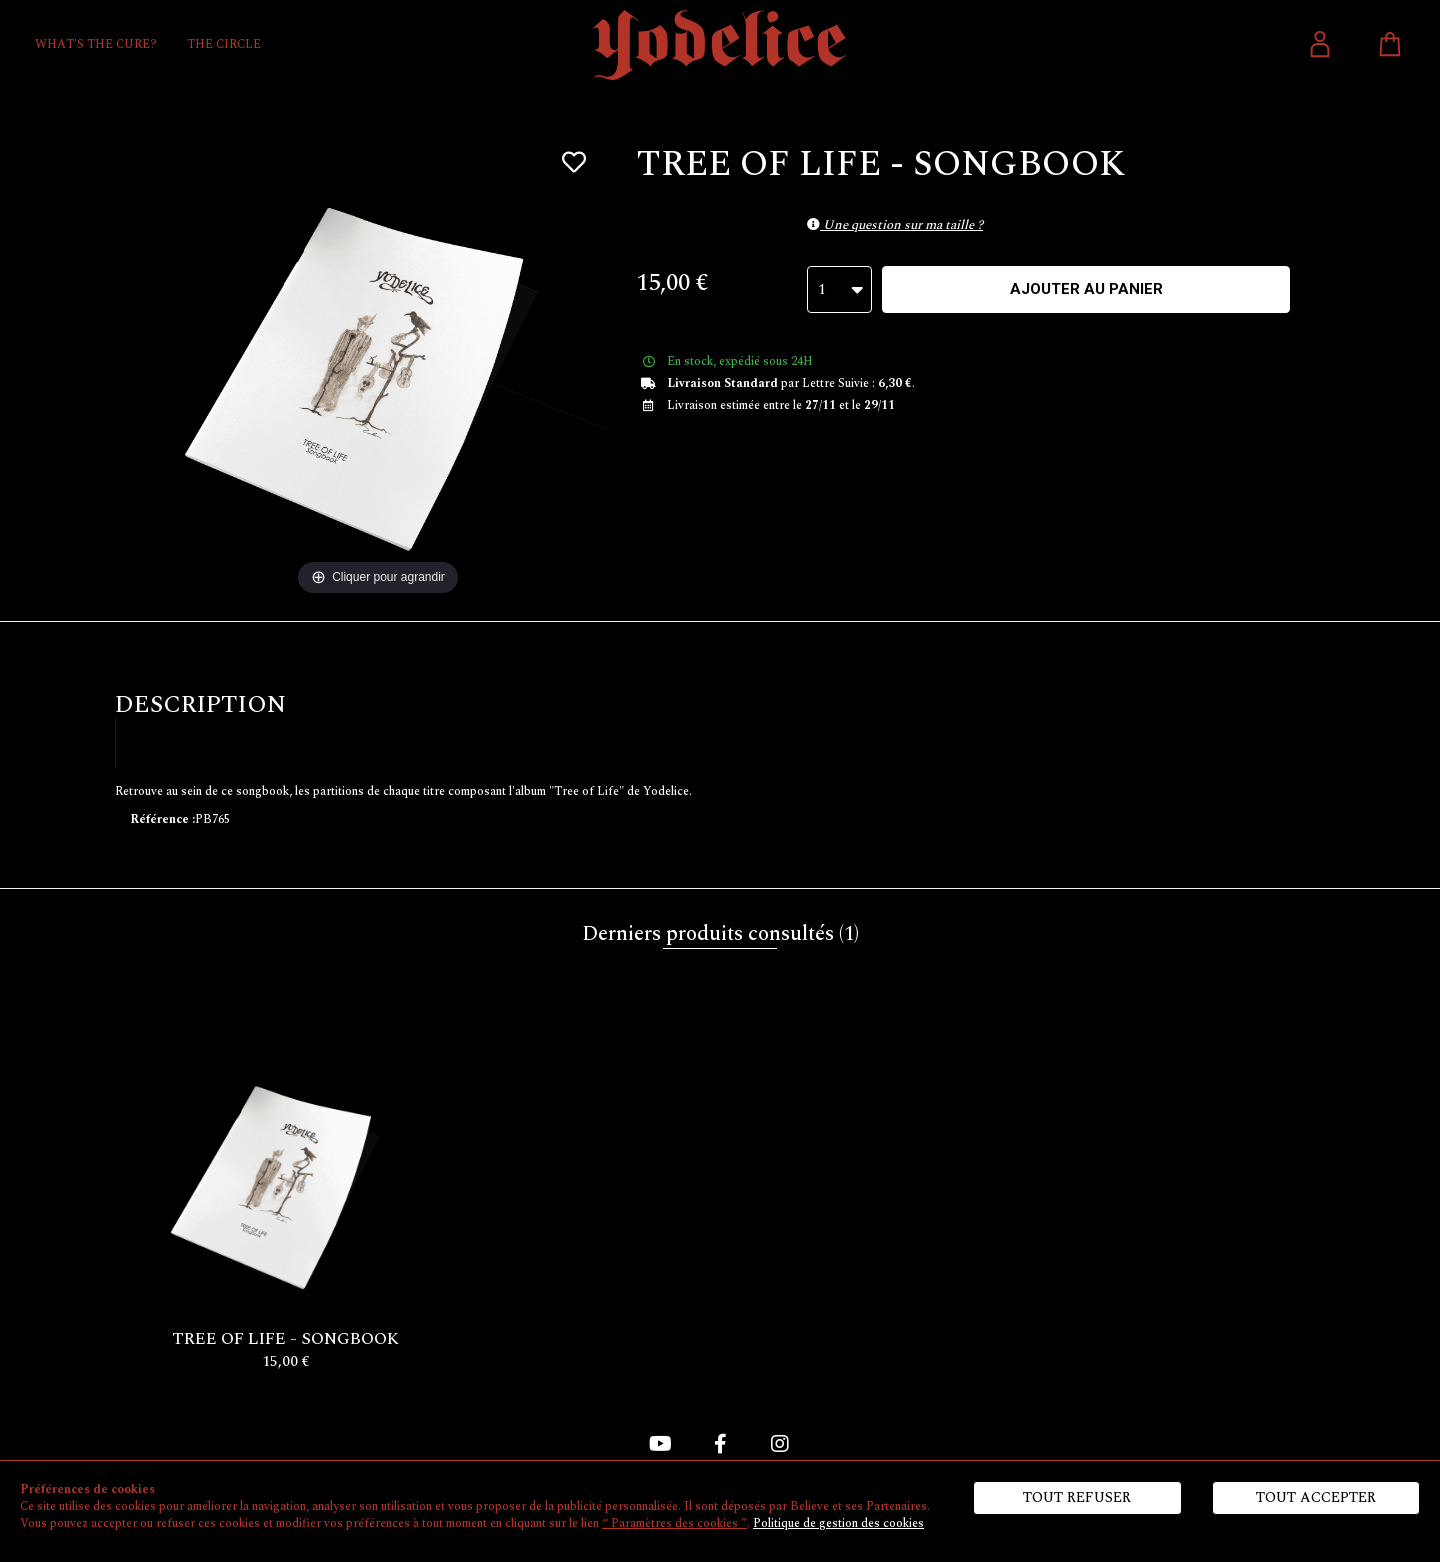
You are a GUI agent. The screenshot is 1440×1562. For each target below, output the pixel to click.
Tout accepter (1316, 1497)
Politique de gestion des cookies (838, 1523)
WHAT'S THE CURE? (96, 44)
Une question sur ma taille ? (895, 225)
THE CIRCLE (224, 44)
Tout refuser (1077, 1497)
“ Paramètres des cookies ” (674, 1523)
